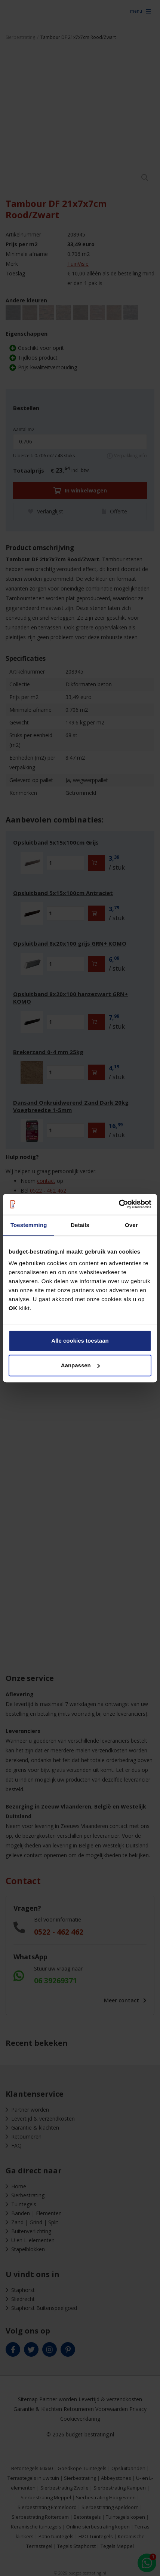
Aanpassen (80, 1365)
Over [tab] (131, 1225)
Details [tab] (80, 1225)
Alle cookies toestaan (79, 1340)
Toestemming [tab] (28, 1225)
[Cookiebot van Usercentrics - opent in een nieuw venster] (118, 1204)
